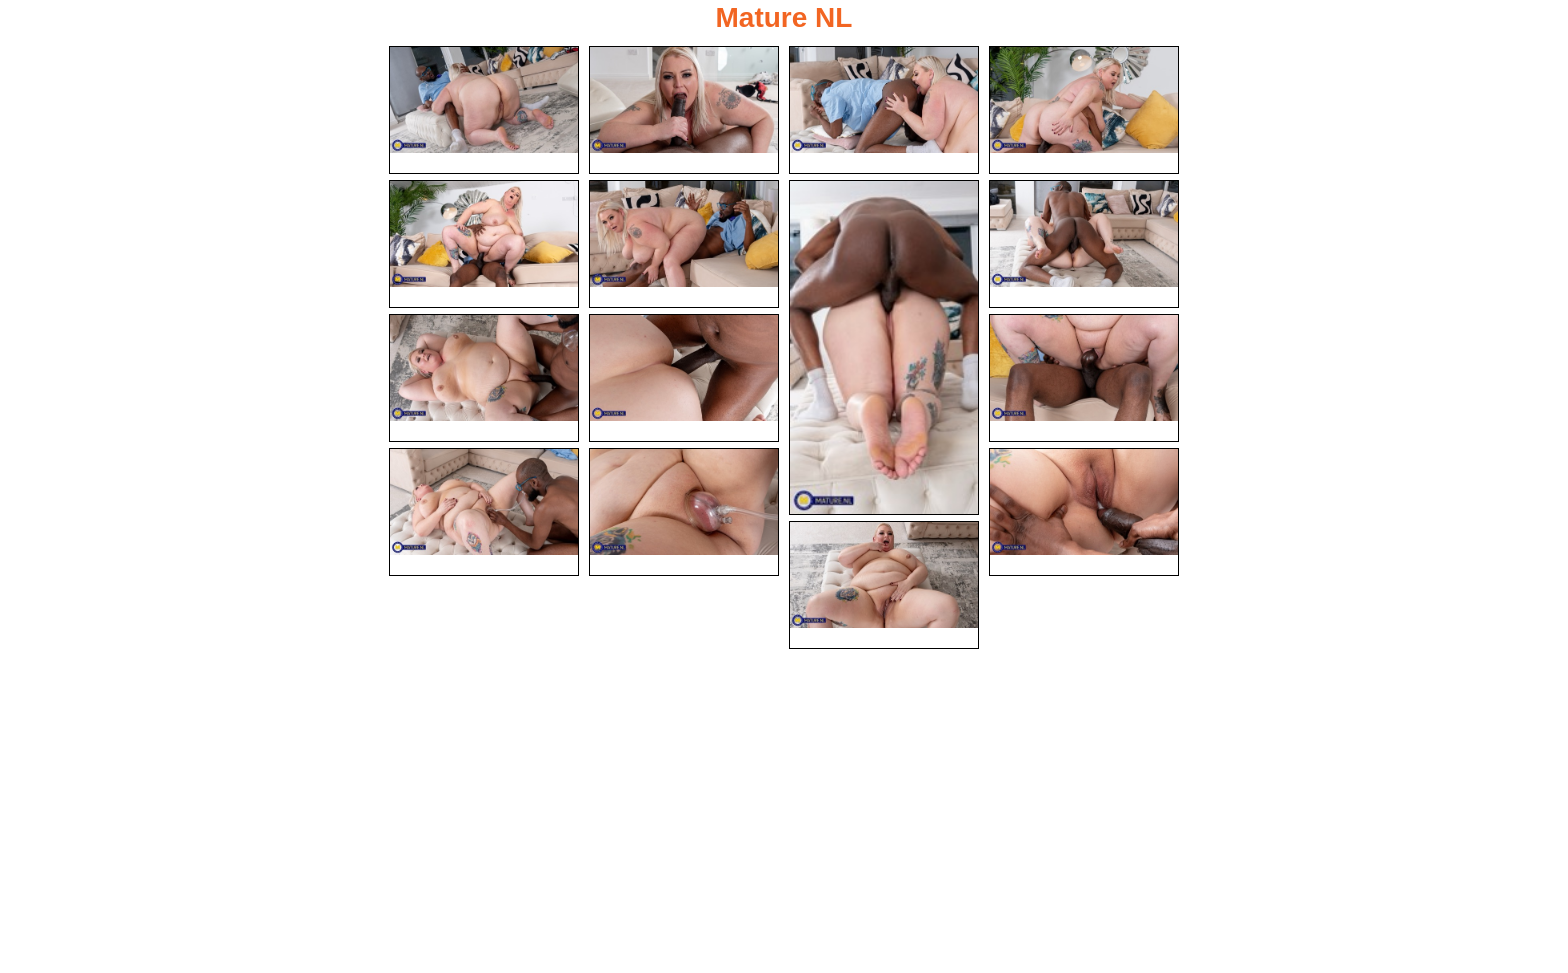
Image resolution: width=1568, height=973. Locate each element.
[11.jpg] (1084, 378)
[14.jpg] (1084, 512)
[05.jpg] (484, 244)
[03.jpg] (884, 110)
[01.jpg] (484, 110)
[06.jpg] (684, 244)
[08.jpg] (1084, 244)
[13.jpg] (684, 512)
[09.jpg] (484, 378)
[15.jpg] (884, 587)
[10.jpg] (684, 378)
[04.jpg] (1084, 110)
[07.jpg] (884, 347)
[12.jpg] (484, 512)
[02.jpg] (684, 110)
